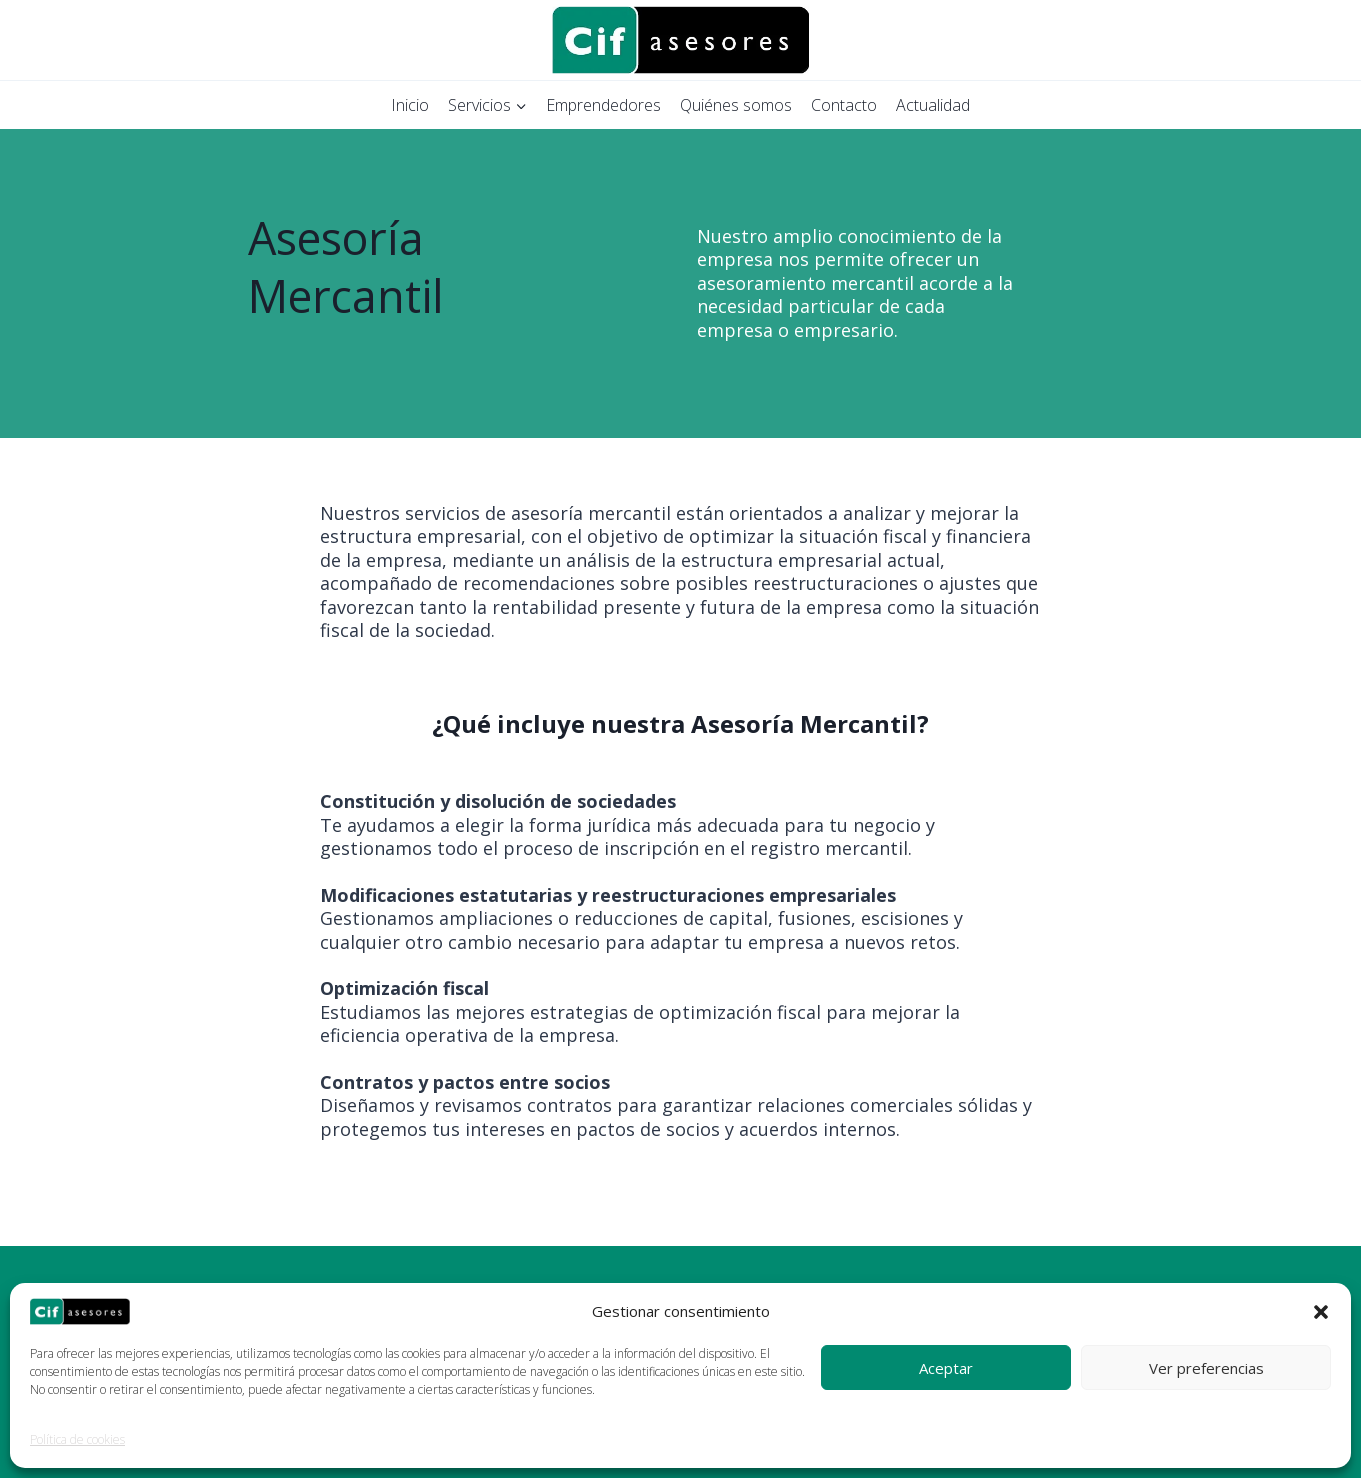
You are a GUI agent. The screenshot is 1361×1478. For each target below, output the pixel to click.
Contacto (844, 105)
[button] (1321, 1312)
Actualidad (933, 105)
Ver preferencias (1206, 1368)
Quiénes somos (736, 105)
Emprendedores (603, 105)
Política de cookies (77, 1439)
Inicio (410, 105)
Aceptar (946, 1368)
